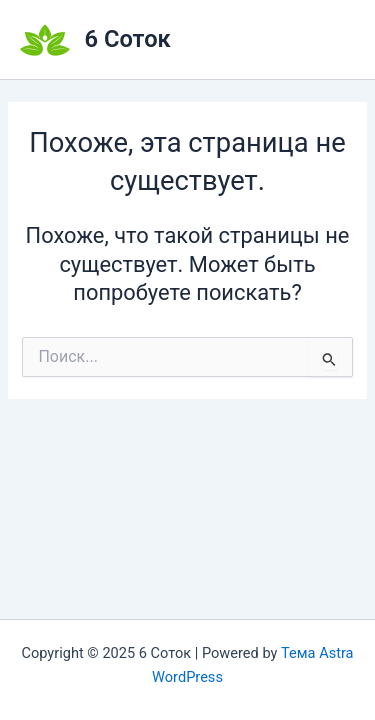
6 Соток (128, 39)
